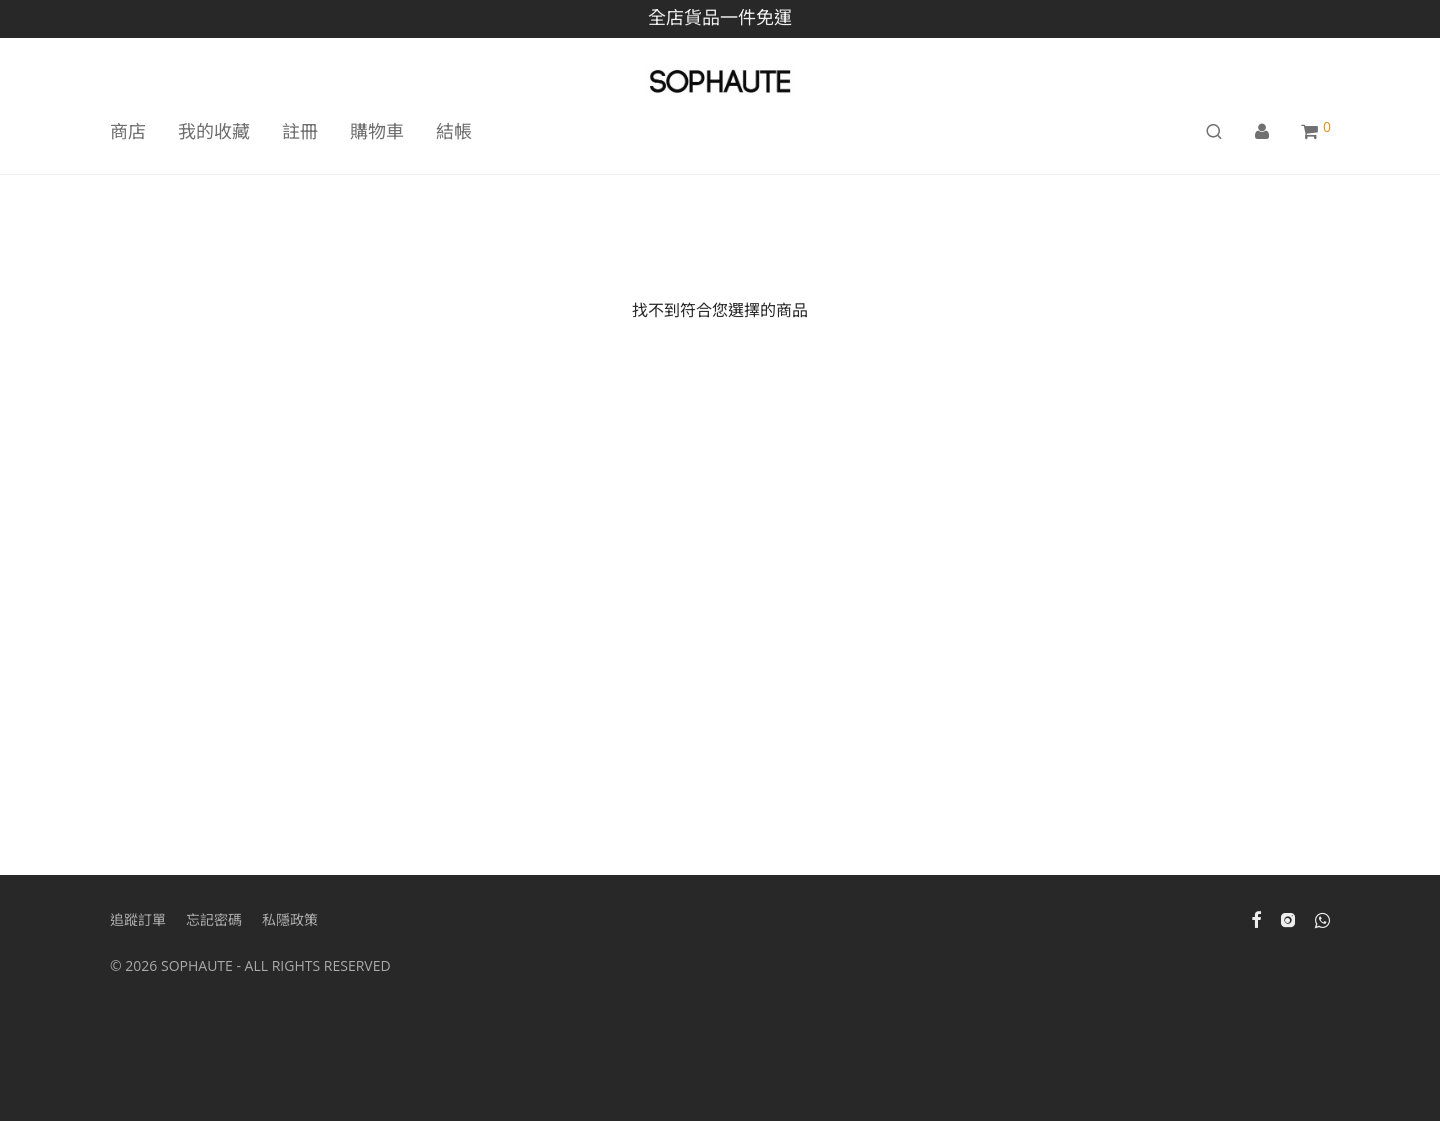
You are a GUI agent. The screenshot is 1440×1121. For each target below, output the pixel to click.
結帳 (454, 131)
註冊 (300, 131)
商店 (128, 131)
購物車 (377, 131)
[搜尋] (1214, 131)
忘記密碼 (214, 919)
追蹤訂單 (138, 919)
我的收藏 (214, 131)
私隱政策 (290, 919)
